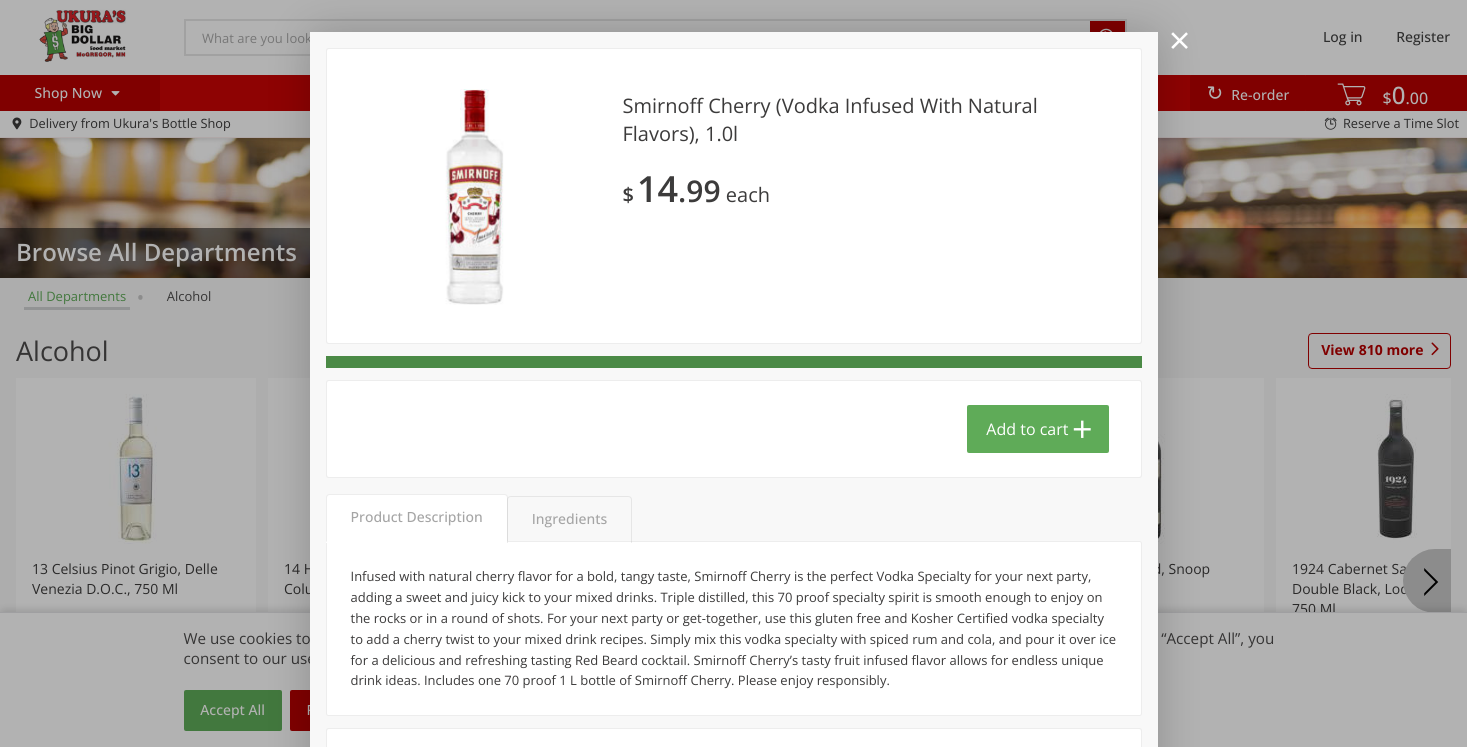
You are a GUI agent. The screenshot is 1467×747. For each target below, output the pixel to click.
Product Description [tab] (417, 517)
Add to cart (1027, 429)
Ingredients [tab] (569, 519)
